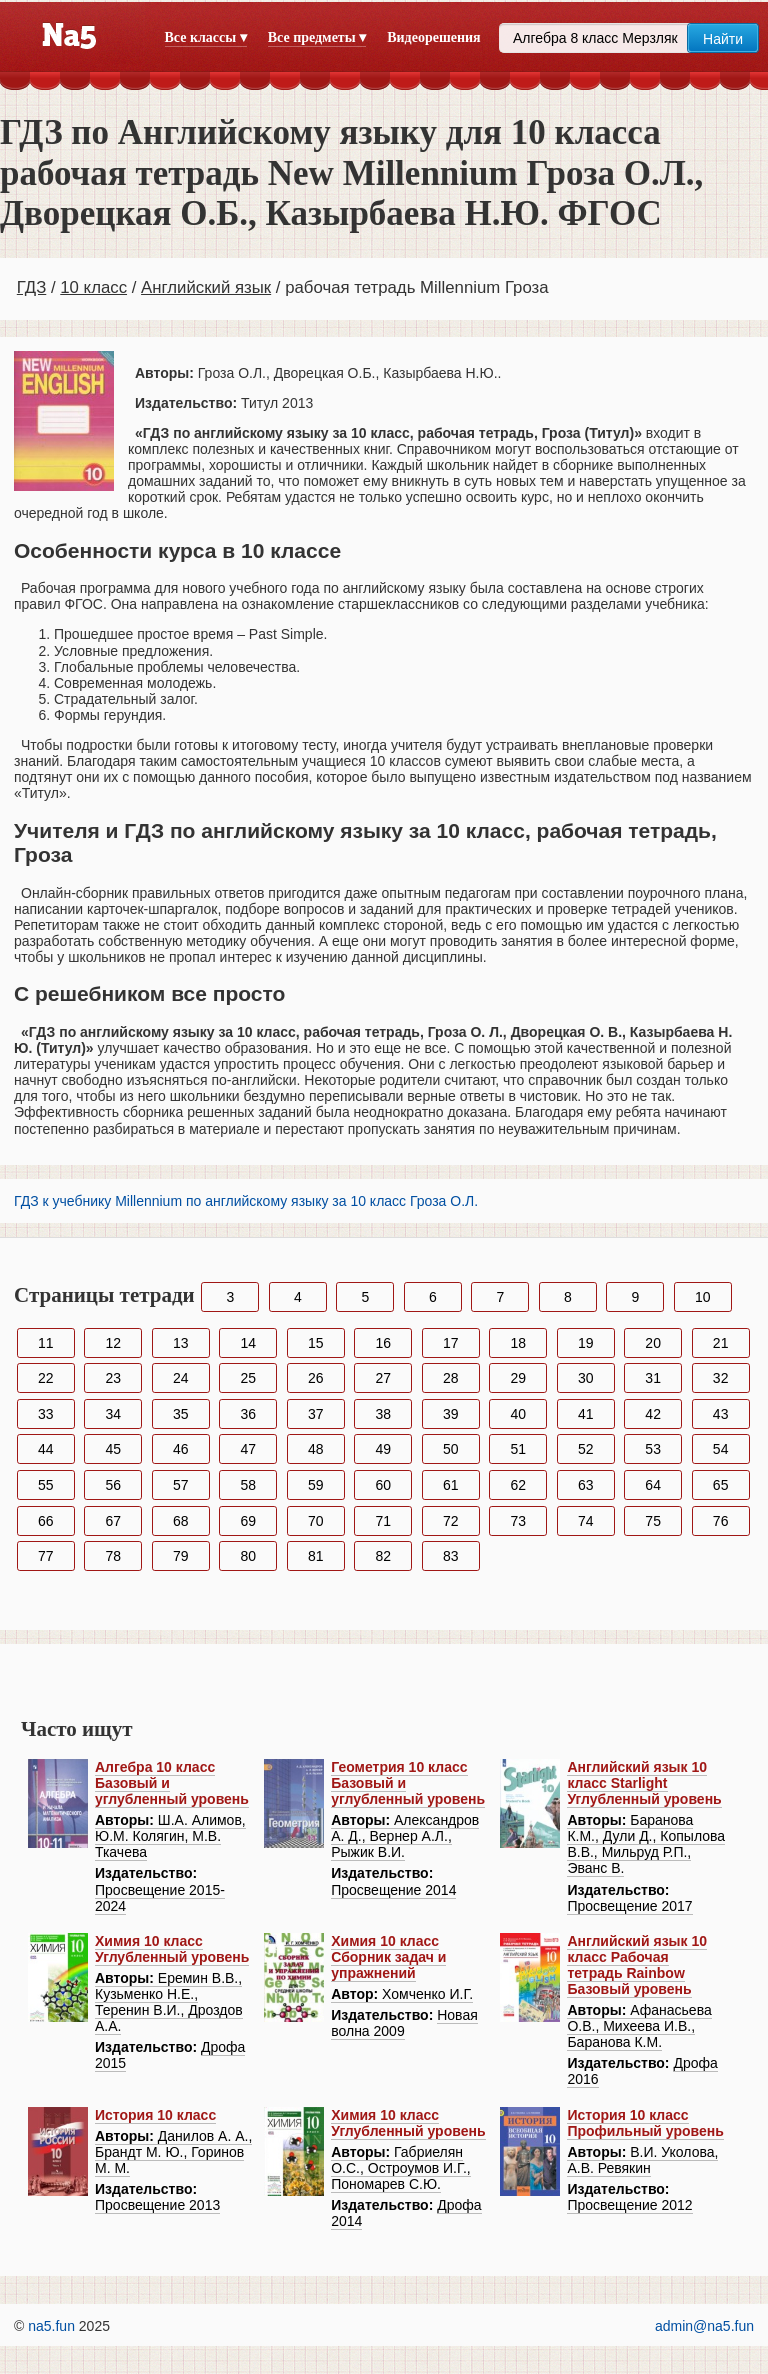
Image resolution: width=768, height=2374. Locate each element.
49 (383, 1449)
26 (316, 1378)
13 (181, 1343)
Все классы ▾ (206, 37)
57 (181, 1485)
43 (721, 1414)
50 (451, 1449)
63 (586, 1485)
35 (181, 1414)
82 (383, 1556)
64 (653, 1485)
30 (586, 1378)
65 (721, 1485)
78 (113, 1556)
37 (316, 1414)
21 (721, 1343)
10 (703, 1297)
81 (316, 1556)
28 (451, 1378)
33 (46, 1414)
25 (248, 1378)
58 (248, 1485)
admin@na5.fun (704, 2326)
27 (383, 1378)
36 (248, 1414)
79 (181, 1556)
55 (46, 1485)
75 (653, 1521)
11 (46, 1343)
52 (586, 1449)
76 (721, 1521)
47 (248, 1449)
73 (518, 1521)
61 (451, 1485)
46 (181, 1449)
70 (316, 1521)
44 (46, 1449)
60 (383, 1485)
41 (586, 1414)
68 (181, 1521)
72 (451, 1521)
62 (518, 1485)
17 (451, 1343)
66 (46, 1521)
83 (451, 1556)
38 (383, 1414)
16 (383, 1343)
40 (518, 1414)
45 (113, 1449)
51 (518, 1449)
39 (451, 1414)
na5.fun (51, 2326)
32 (721, 1378)
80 (248, 1556)
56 (113, 1485)
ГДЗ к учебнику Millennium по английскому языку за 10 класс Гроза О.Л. (246, 1201)
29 (518, 1378)
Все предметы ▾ (317, 37)
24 (181, 1378)
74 (586, 1521)
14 (248, 1343)
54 (721, 1449)
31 (653, 1378)
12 (113, 1343)
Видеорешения (433, 37)
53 (653, 1449)
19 (586, 1343)
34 (113, 1414)
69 (248, 1521)
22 (46, 1378)
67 (113, 1521)
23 (113, 1378)
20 (653, 1343)
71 (383, 1521)
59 (316, 1485)
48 (316, 1449)
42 (653, 1414)
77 (46, 1556)
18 (518, 1343)
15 (316, 1343)
